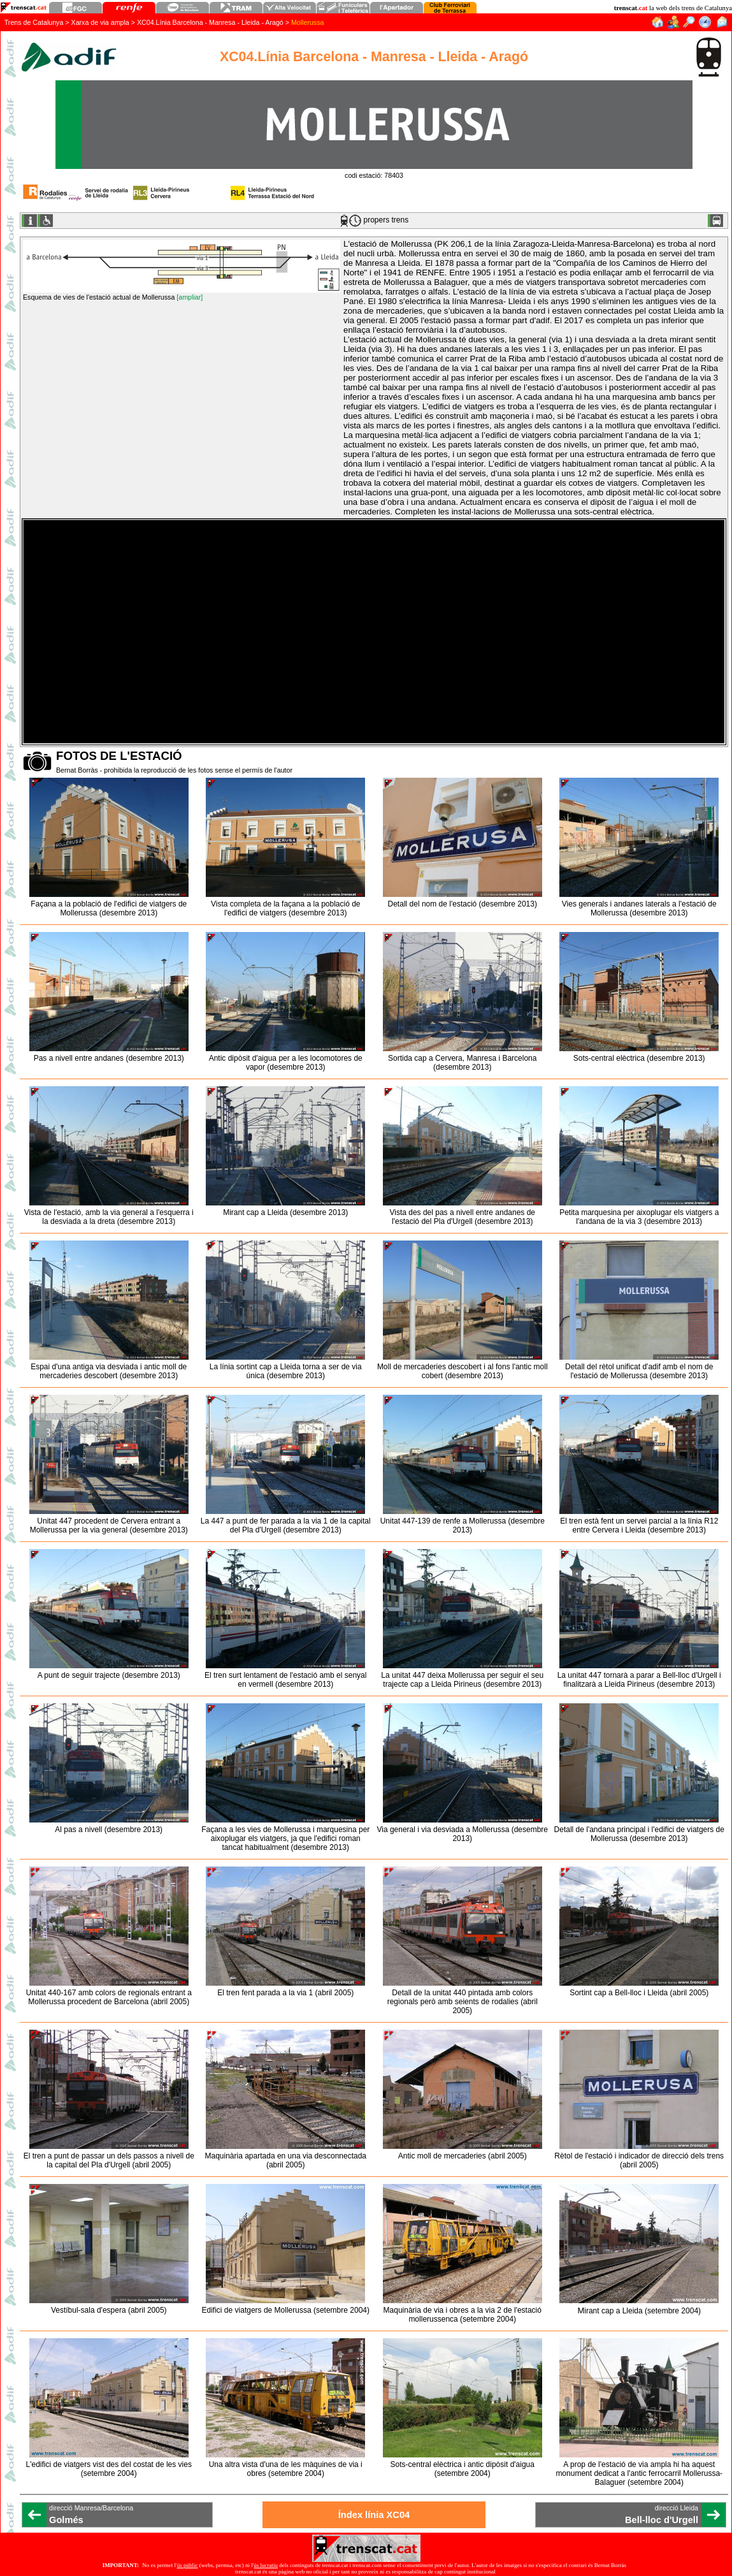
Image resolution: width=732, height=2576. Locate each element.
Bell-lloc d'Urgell (661, 2520)
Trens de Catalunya (34, 22)
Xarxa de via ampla (100, 22)
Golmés (66, 2520)
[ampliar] (189, 297)
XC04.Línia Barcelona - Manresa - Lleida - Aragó (210, 22)
